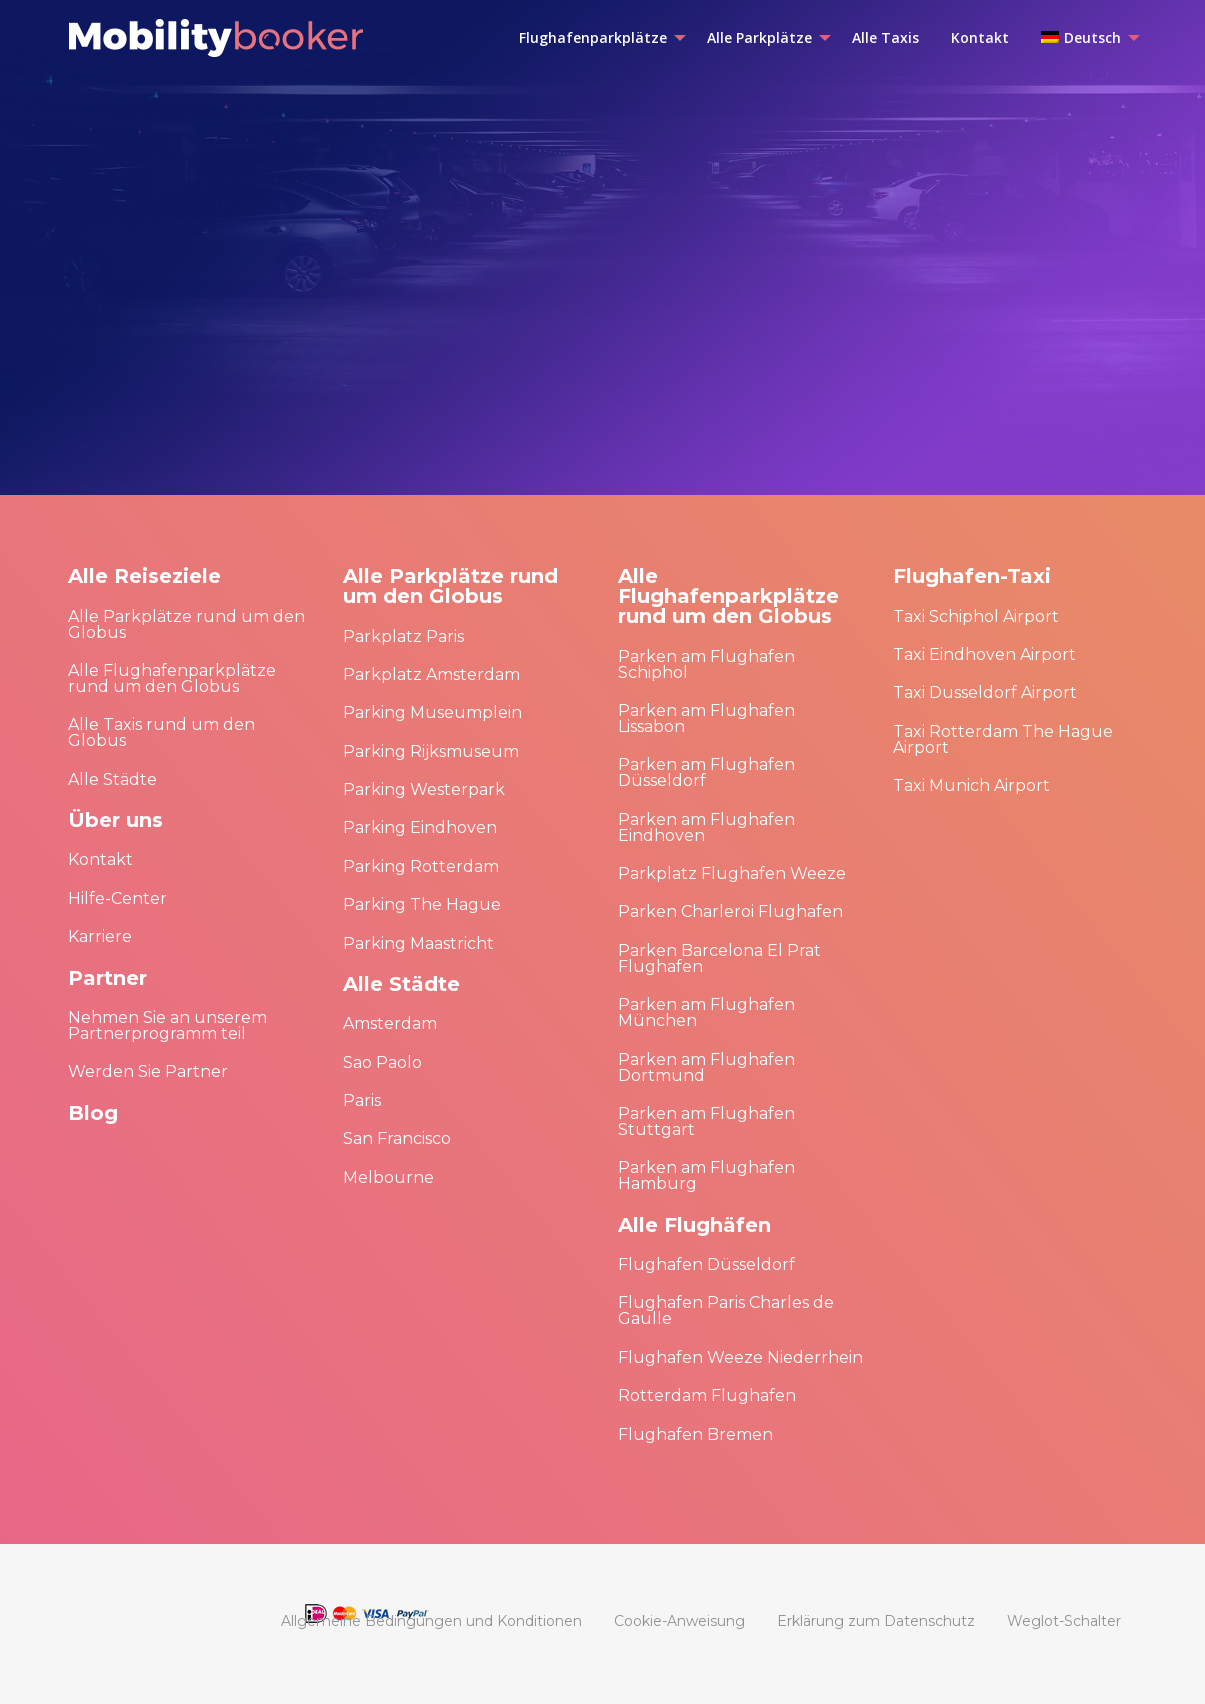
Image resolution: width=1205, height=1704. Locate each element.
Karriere (100, 936)
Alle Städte (112, 779)
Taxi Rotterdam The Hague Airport (1003, 739)
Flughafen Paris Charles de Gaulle (726, 1310)
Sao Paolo (382, 1062)
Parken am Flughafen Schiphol (706, 664)
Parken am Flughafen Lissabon (706, 718)
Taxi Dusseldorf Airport (985, 692)
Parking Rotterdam (421, 866)
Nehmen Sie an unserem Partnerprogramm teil (167, 1025)
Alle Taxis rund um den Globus (161, 732)
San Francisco (397, 1138)
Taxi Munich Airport (971, 785)
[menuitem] (597, 38)
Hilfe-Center (117, 898)
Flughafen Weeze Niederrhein (740, 1357)
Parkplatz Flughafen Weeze (732, 873)
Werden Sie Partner (148, 1071)
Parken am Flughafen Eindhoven (706, 827)
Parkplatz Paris (403, 636)
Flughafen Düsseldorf (706, 1264)
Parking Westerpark (424, 789)
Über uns (115, 820)
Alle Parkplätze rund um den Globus (186, 624)
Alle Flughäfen (694, 1225)
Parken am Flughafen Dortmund (706, 1067)
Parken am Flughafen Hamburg (706, 1175)
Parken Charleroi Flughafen (730, 911)
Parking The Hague (422, 904)
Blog (93, 1113)
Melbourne (388, 1177)
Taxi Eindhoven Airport (984, 654)
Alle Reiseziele (144, 576)
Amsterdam (390, 1023)
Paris (362, 1100)
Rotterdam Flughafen (707, 1395)
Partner (107, 978)
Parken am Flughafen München (706, 1012)
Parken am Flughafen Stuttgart (706, 1121)
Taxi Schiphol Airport (976, 616)
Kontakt (100, 859)
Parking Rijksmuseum (431, 751)
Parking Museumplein (432, 712)
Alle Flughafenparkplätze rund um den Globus (172, 678)
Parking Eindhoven (420, 827)
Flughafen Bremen (695, 1434)
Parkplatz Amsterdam (431, 674)
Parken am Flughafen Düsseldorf (706, 772)
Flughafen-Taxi (972, 576)
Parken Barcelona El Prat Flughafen (719, 958)
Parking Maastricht (418, 943)
